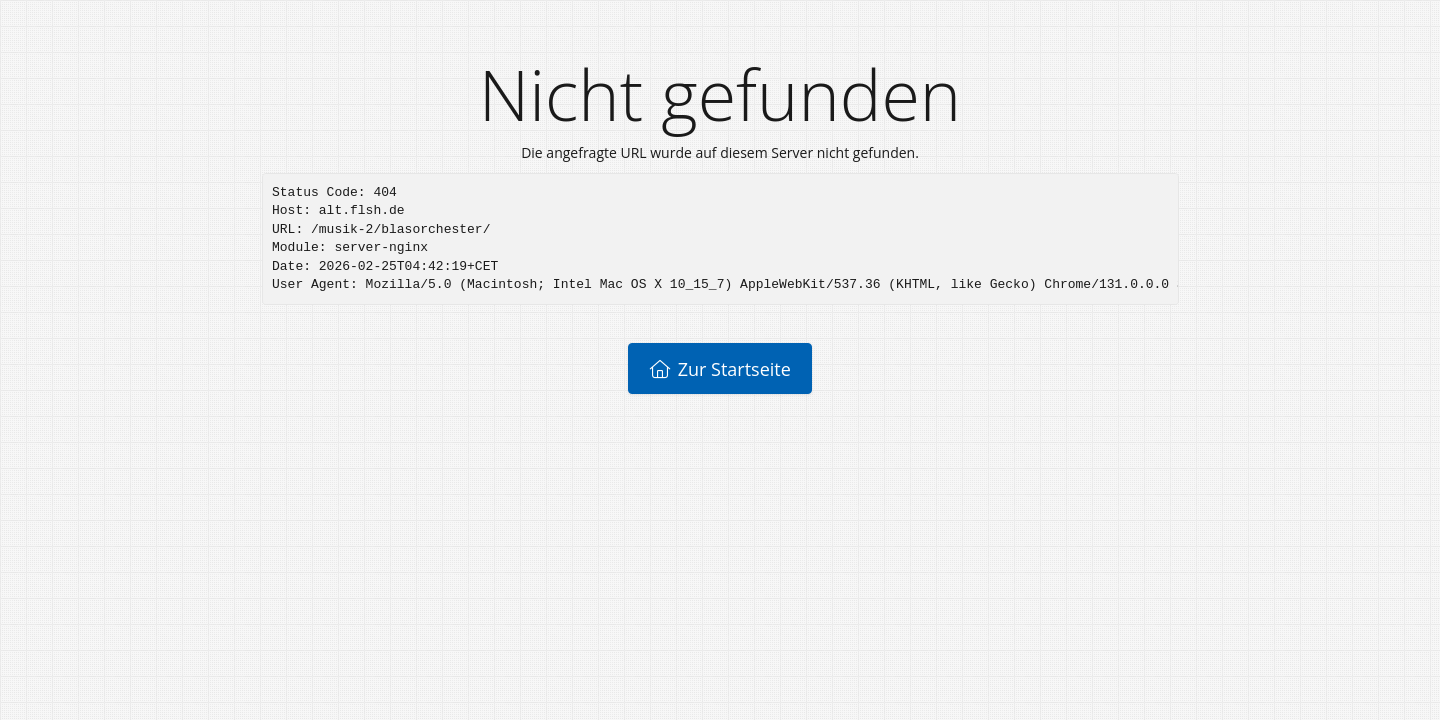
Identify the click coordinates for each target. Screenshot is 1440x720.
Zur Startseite (720, 369)
